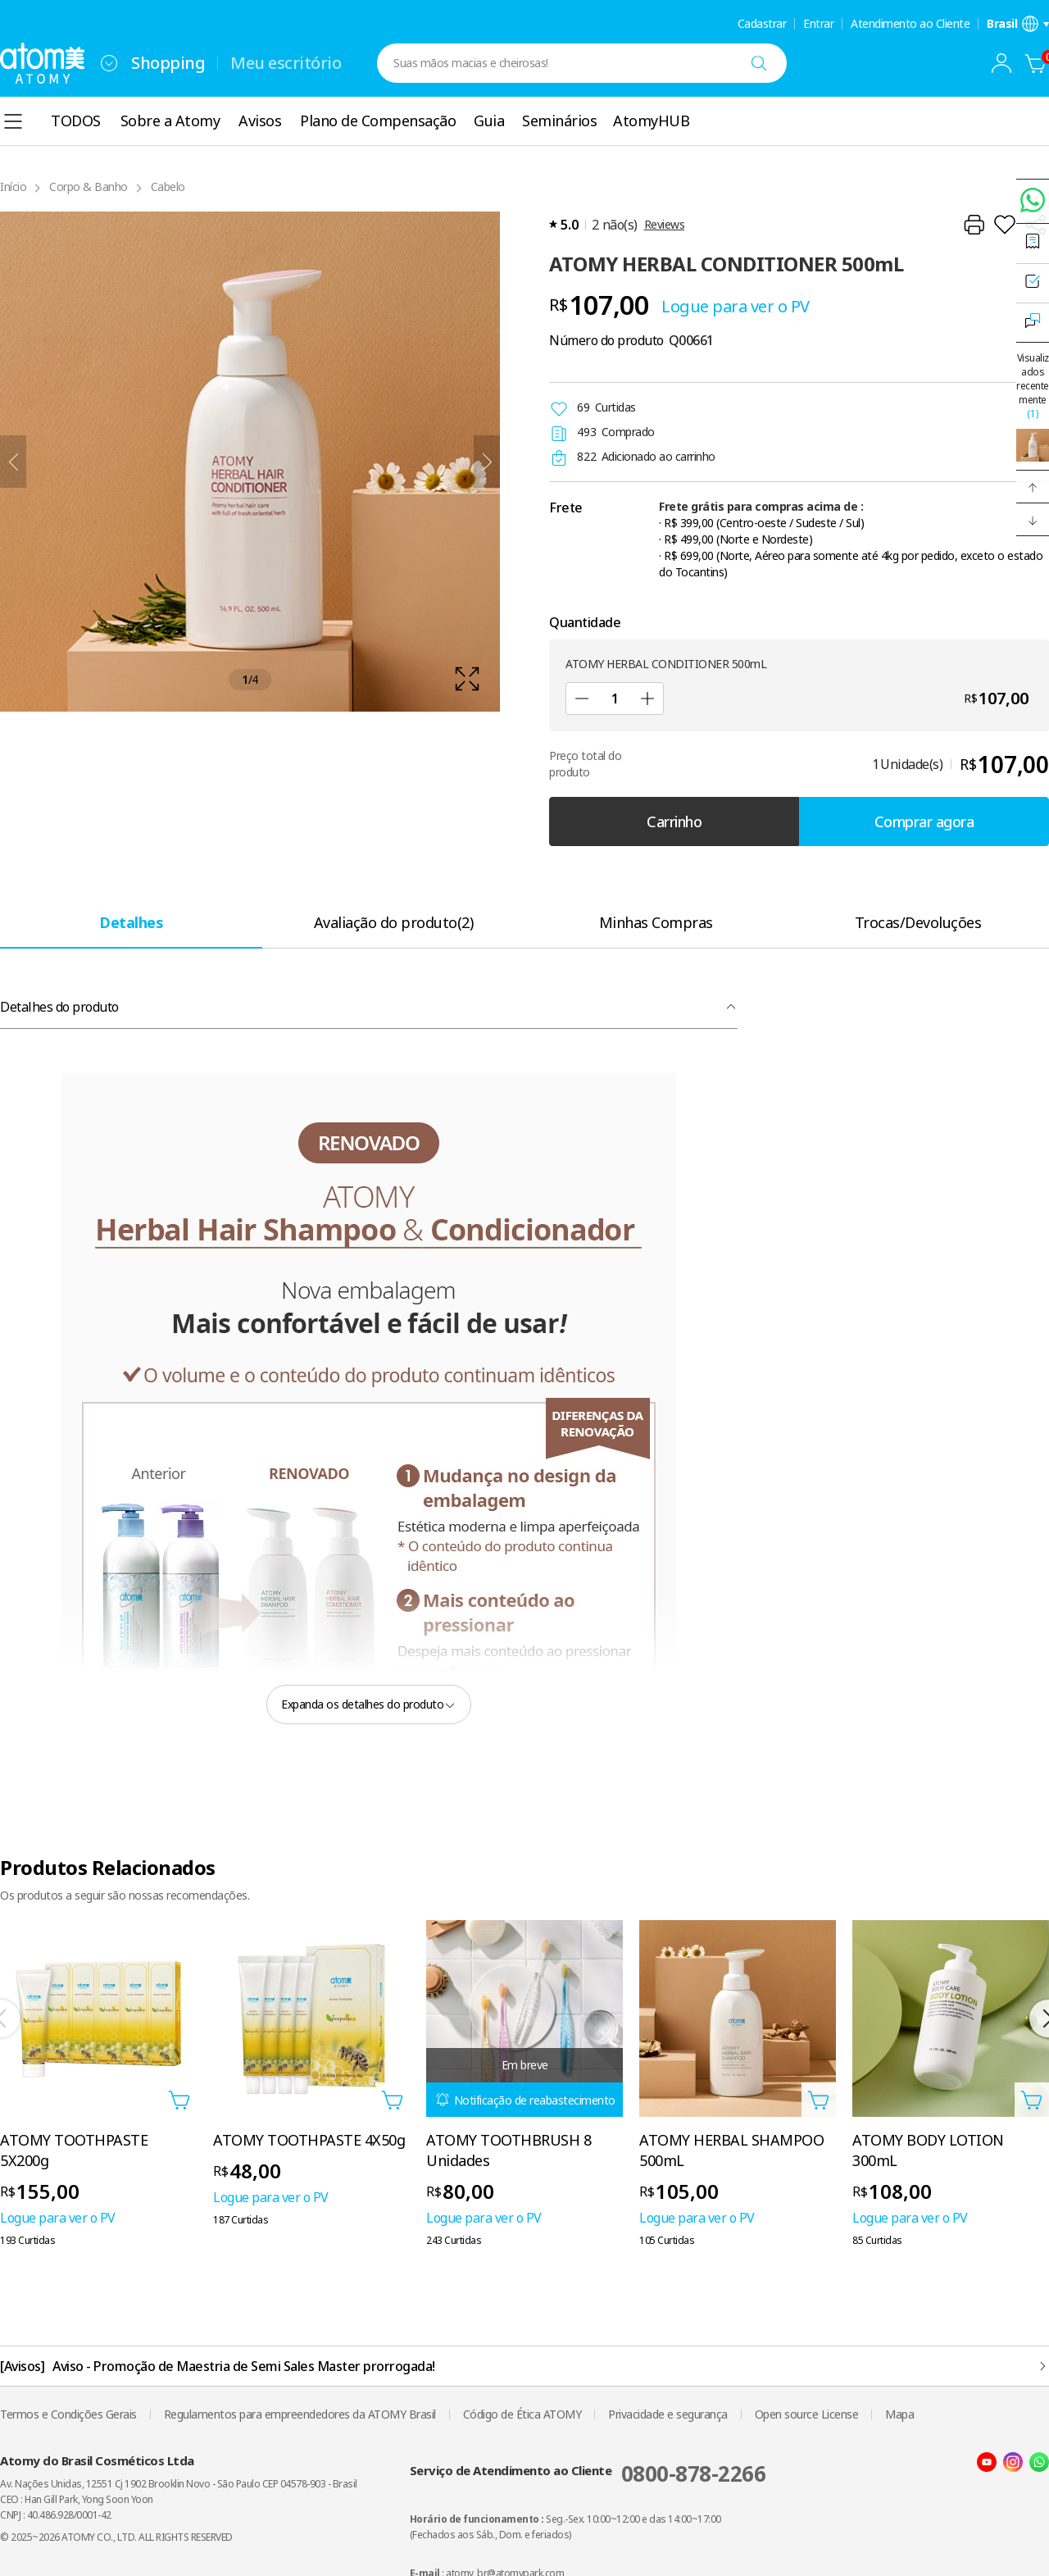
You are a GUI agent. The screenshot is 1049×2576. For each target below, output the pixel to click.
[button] (1032, 487)
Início (13, 186)
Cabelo (168, 186)
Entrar (818, 23)
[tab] (131, 922)
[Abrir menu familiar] (109, 63)
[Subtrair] (581, 698)
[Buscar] (759, 63)
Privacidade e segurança (668, 2414)
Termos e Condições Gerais (68, 2414)
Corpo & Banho (88, 186)
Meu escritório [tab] (285, 63)
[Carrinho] (1036, 63)
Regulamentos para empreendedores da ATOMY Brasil (300, 2414)
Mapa (899, 2414)
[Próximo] (487, 461)
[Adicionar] (647, 698)
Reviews (664, 224)
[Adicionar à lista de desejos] (1005, 225)
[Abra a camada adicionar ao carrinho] (179, 2099)
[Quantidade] (614, 698)
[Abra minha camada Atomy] (1001, 63)
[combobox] (109, 63)
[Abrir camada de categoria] (13, 121)
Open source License (807, 2414)
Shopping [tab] (168, 63)
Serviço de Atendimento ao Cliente (588, 2473)
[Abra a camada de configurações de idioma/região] (1018, 23)
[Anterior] (13, 461)
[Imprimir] (973, 225)
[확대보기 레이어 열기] (250, 462)
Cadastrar (762, 23)
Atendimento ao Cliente (910, 23)
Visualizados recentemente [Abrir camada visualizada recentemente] (1032, 386)
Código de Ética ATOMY (522, 2414)
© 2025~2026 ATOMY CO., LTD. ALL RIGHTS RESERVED (116, 2537)
